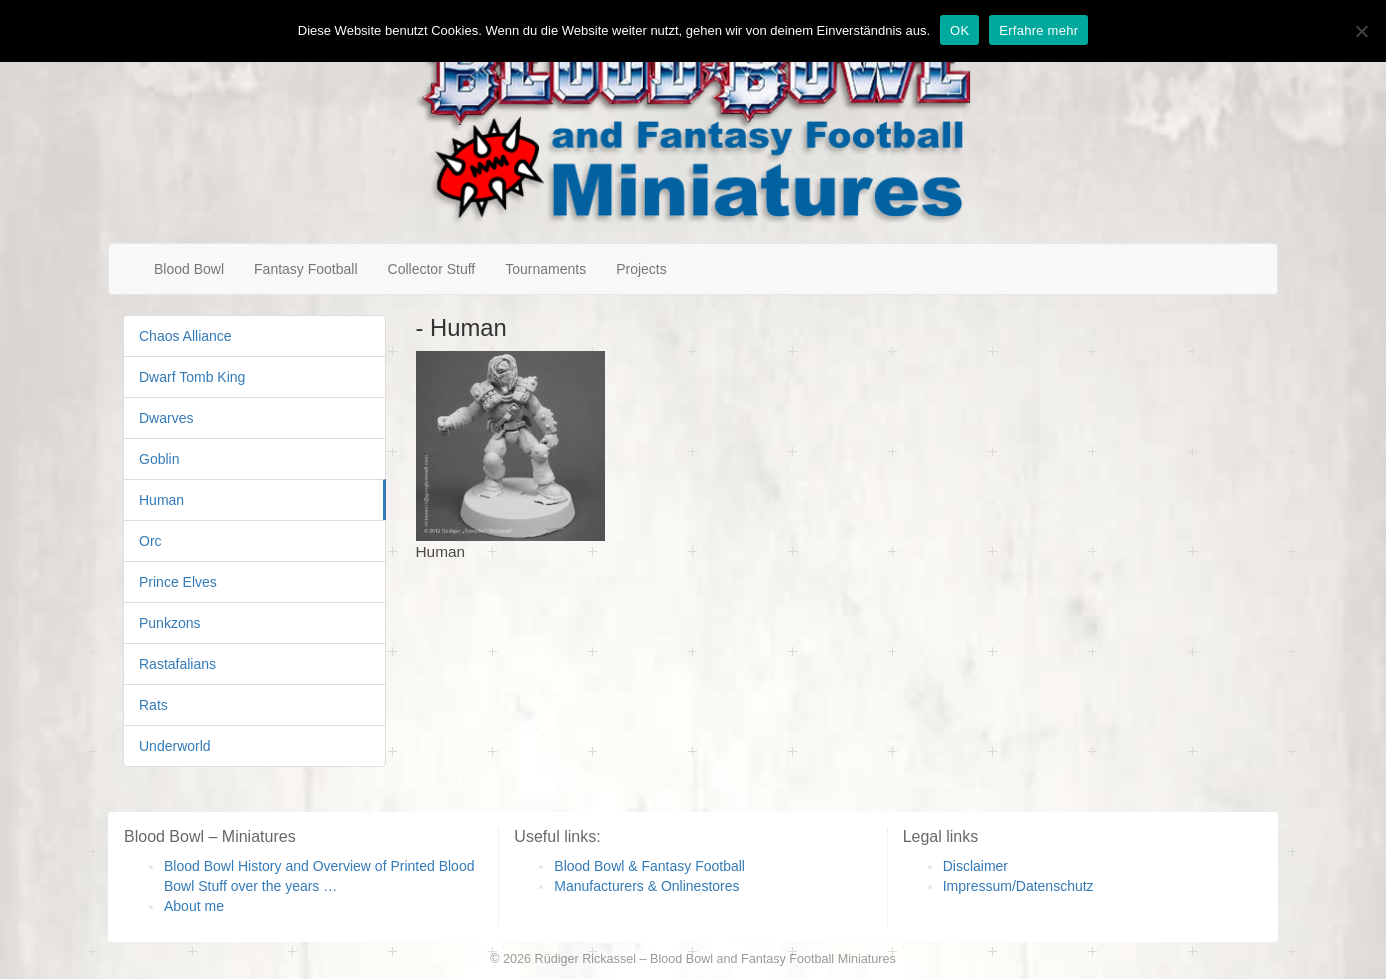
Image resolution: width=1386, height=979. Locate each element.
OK (959, 30)
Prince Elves (178, 582)
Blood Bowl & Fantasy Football (649, 866)
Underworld (175, 746)
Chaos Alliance (185, 336)
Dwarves (166, 418)
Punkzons (169, 623)
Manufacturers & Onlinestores (646, 886)
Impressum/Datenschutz (1018, 886)
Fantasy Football (306, 269)
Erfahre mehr (1038, 30)
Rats (153, 705)
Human (161, 500)
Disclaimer (975, 866)
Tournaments (545, 269)
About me (194, 906)
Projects (641, 269)
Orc (150, 541)
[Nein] (1361, 31)
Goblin (159, 459)
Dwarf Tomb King (192, 377)
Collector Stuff (432, 269)
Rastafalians (177, 664)
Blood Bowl (189, 269)
